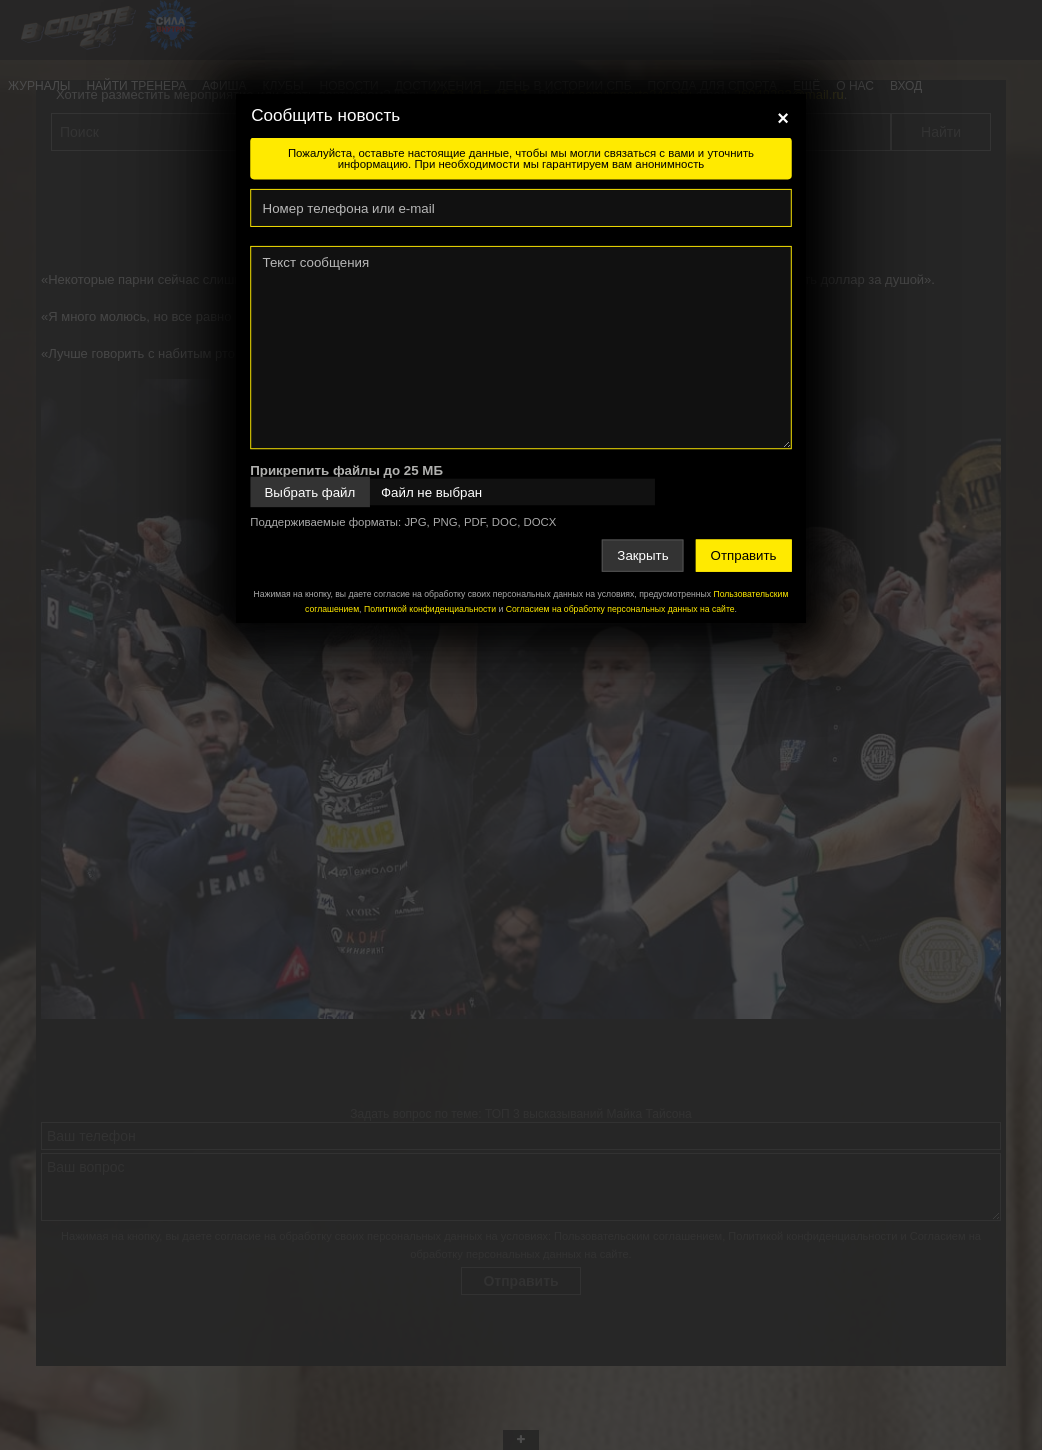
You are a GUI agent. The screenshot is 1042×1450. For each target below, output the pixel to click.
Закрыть (642, 555)
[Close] (783, 118)
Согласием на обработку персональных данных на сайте (620, 609)
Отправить (744, 555)
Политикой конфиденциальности (430, 609)
